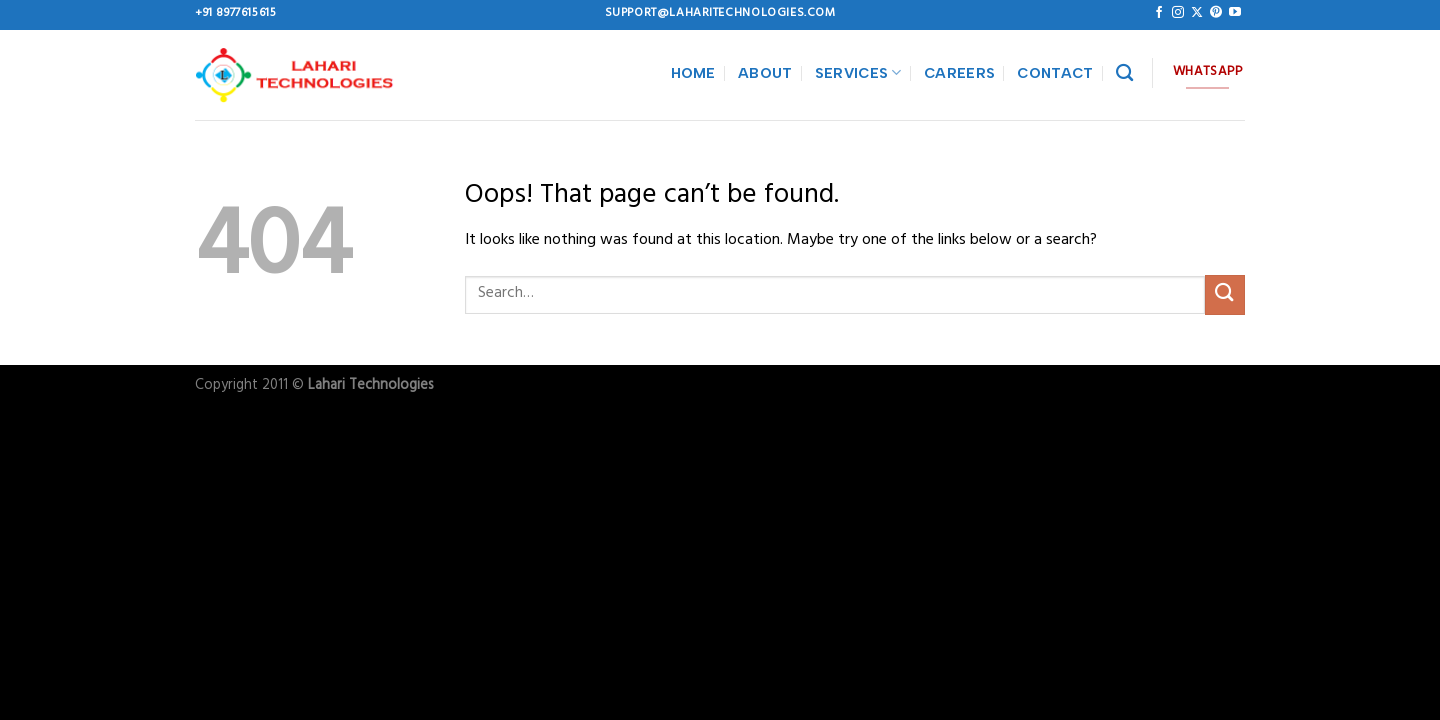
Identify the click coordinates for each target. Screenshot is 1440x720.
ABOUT (765, 73)
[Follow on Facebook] (1159, 13)
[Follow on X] (1197, 13)
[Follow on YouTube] (1235, 13)
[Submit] (1225, 294)
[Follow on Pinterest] (1216, 13)
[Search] (1124, 73)
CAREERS (959, 73)
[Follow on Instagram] (1178, 13)
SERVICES (858, 72)
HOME (693, 73)
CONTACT (1055, 73)
